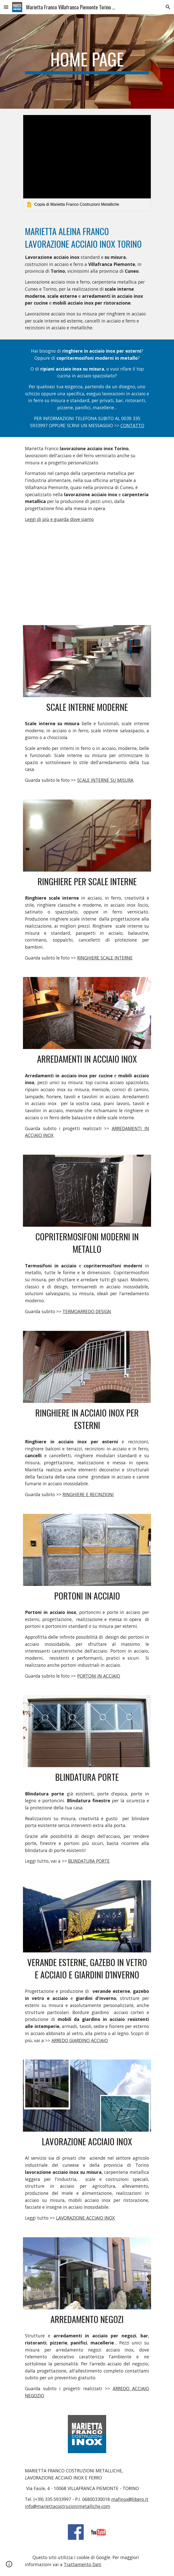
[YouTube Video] (87, 575)
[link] (87, 163)
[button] (6, 7)
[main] (87, 61)
